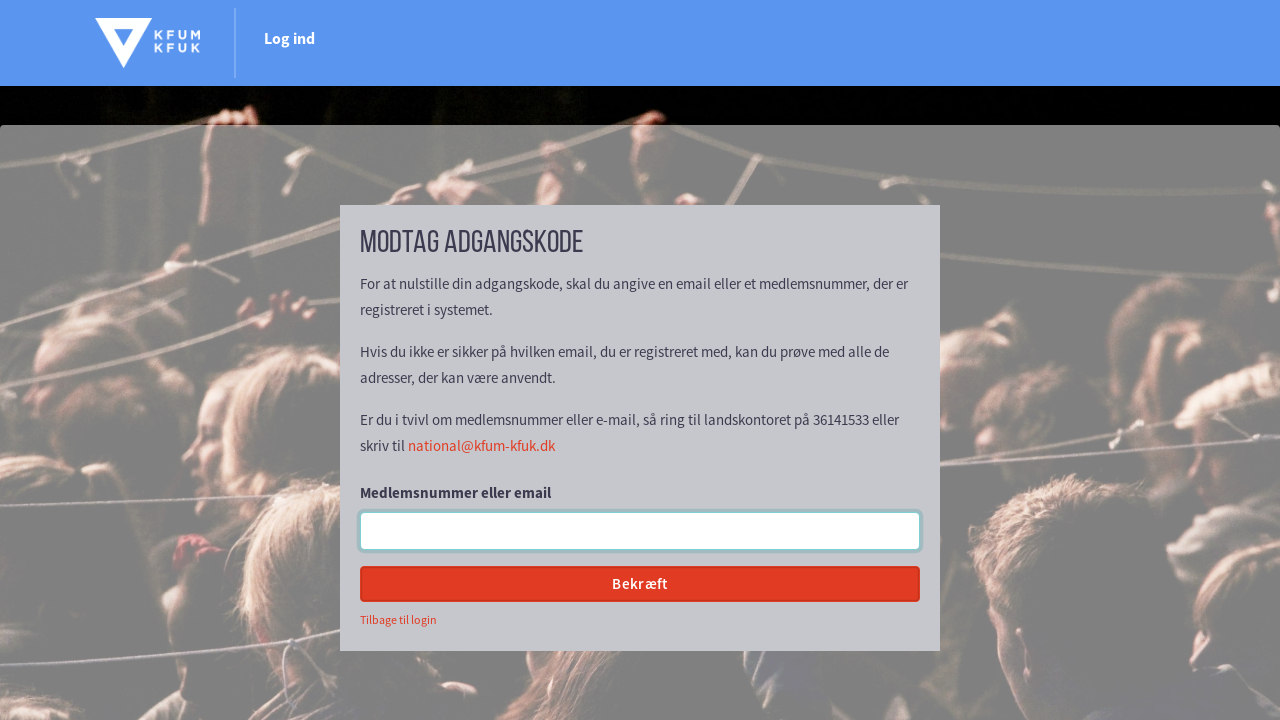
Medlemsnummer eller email (455, 492)
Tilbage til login (398, 619)
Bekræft (639, 583)
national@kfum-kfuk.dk (481, 445)
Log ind (1141, 38)
